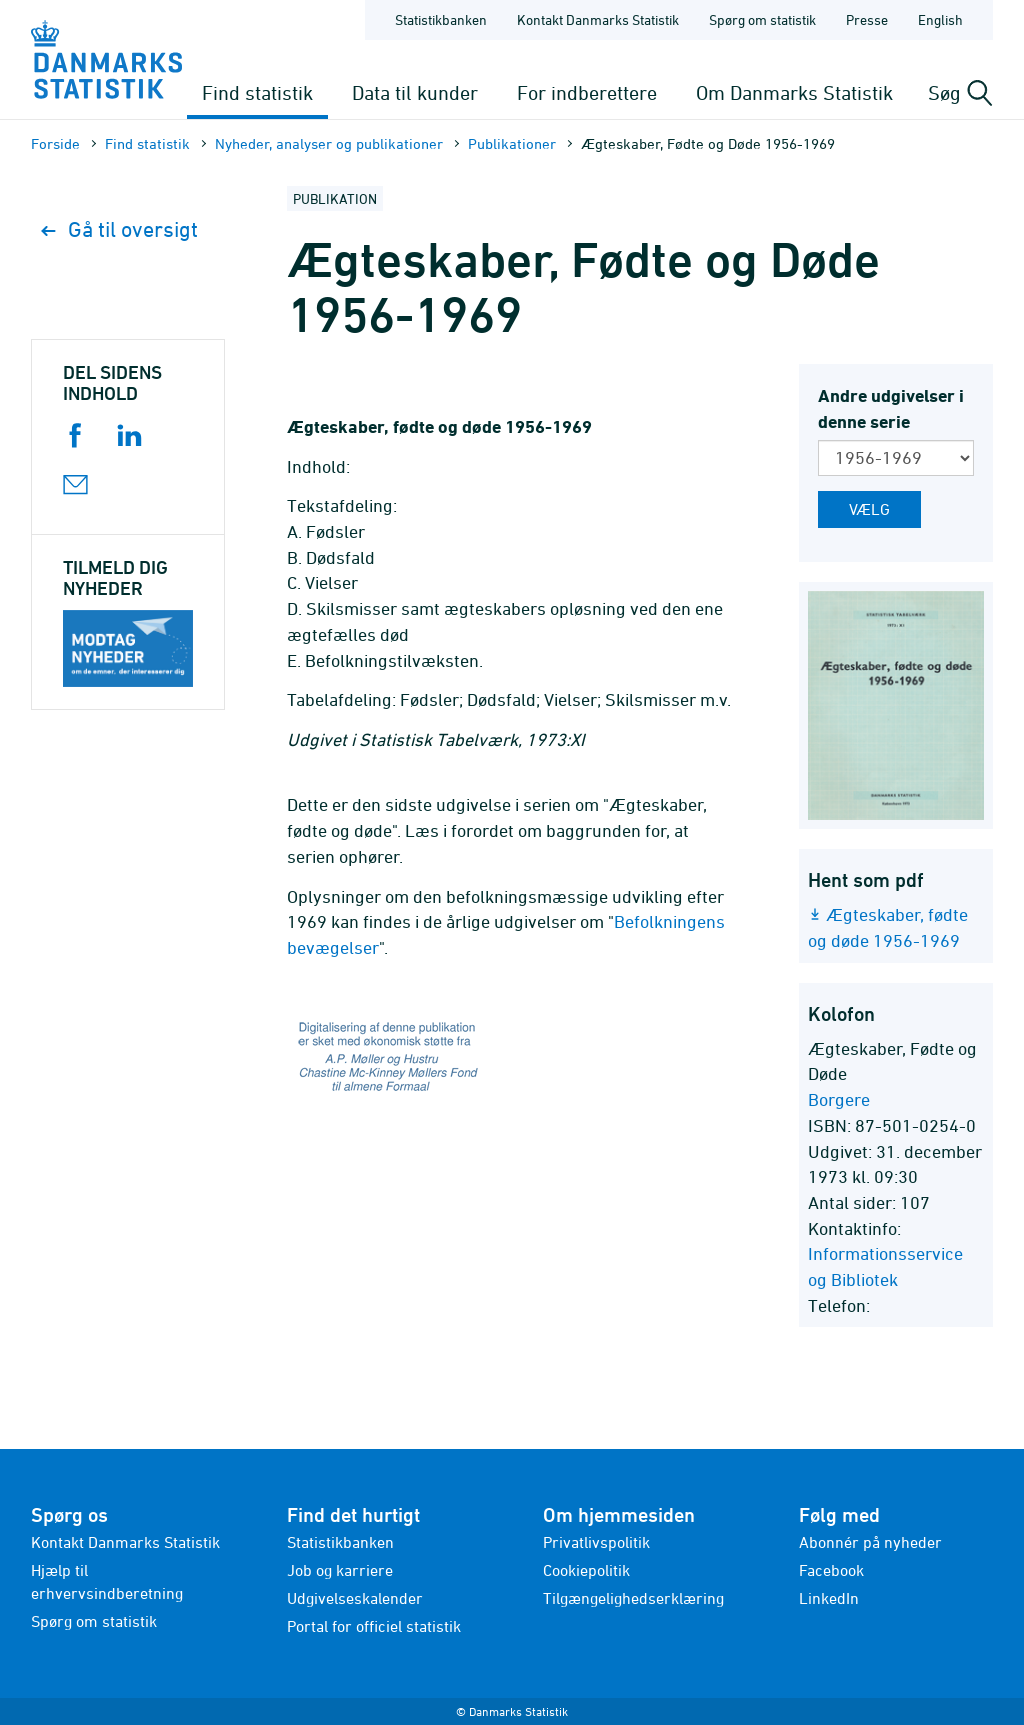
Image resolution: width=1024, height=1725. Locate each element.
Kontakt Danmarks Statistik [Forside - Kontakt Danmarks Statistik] (598, 19)
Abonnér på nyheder (870, 1542)
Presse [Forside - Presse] (867, 19)
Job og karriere (340, 1570)
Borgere (839, 1099)
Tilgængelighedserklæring (633, 1598)
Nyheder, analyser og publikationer (329, 143)
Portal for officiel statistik (374, 1626)
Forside (55, 143)
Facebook (831, 1570)
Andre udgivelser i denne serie (891, 408)
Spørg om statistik (94, 1621)
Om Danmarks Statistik (794, 92)
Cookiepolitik (586, 1570)
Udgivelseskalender (355, 1598)
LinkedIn (829, 1598)
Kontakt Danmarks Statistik (125, 1542)
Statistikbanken (441, 19)
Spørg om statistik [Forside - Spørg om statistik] (762, 19)
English (940, 19)
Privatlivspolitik (596, 1542)
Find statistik (257, 92)
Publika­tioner (512, 143)
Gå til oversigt (119, 229)
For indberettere (587, 92)
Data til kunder (415, 92)
